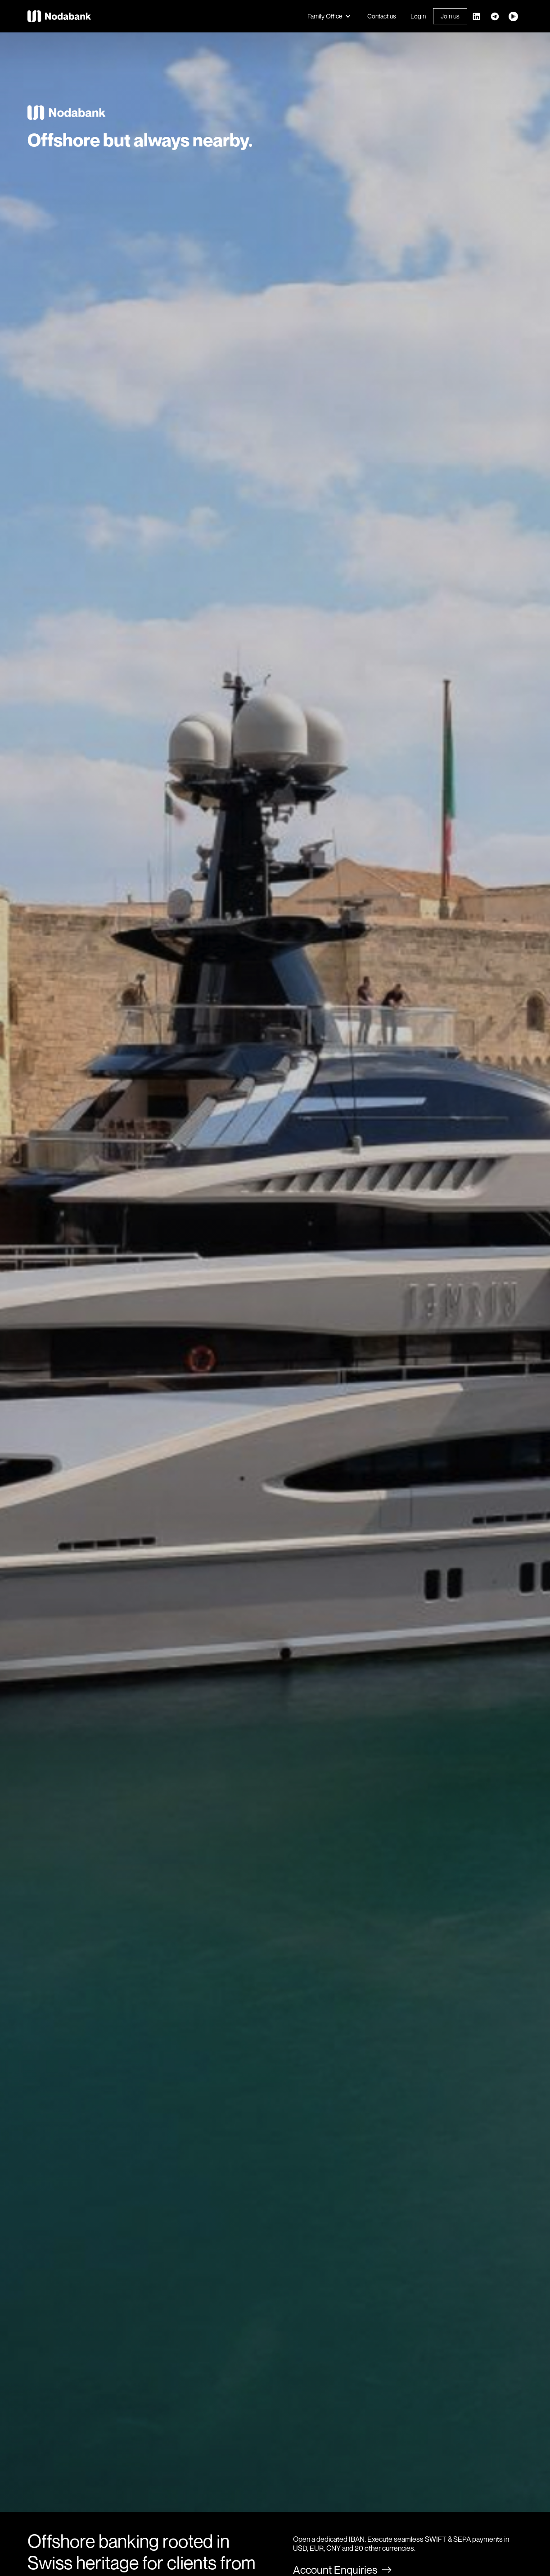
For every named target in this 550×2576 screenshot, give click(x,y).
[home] (60, 16)
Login (418, 16)
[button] (330, 16)
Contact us (381, 16)
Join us (450, 16)
